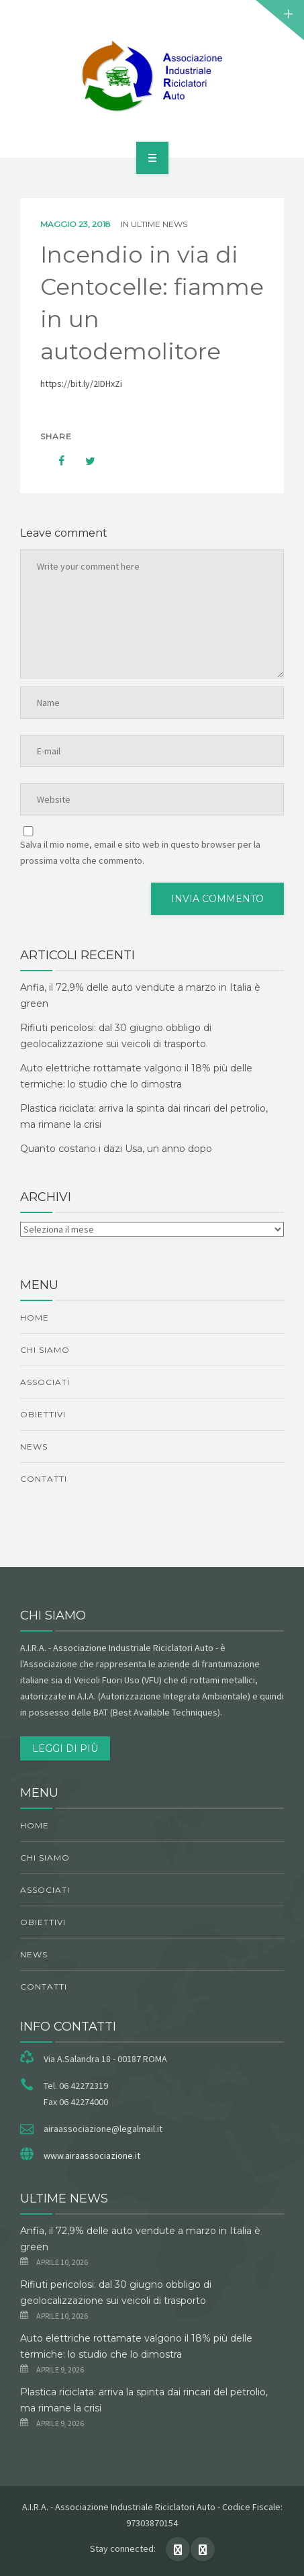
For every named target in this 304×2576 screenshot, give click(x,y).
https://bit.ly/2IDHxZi (81, 383)
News (34, 1446)
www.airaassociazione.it (92, 2155)
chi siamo (45, 1350)
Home (34, 1318)
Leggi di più (65, 1748)
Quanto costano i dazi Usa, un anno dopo (116, 1149)
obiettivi (43, 1414)
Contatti (43, 1479)
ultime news (159, 224)
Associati (45, 1382)
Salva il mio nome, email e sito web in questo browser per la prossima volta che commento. (140, 852)
